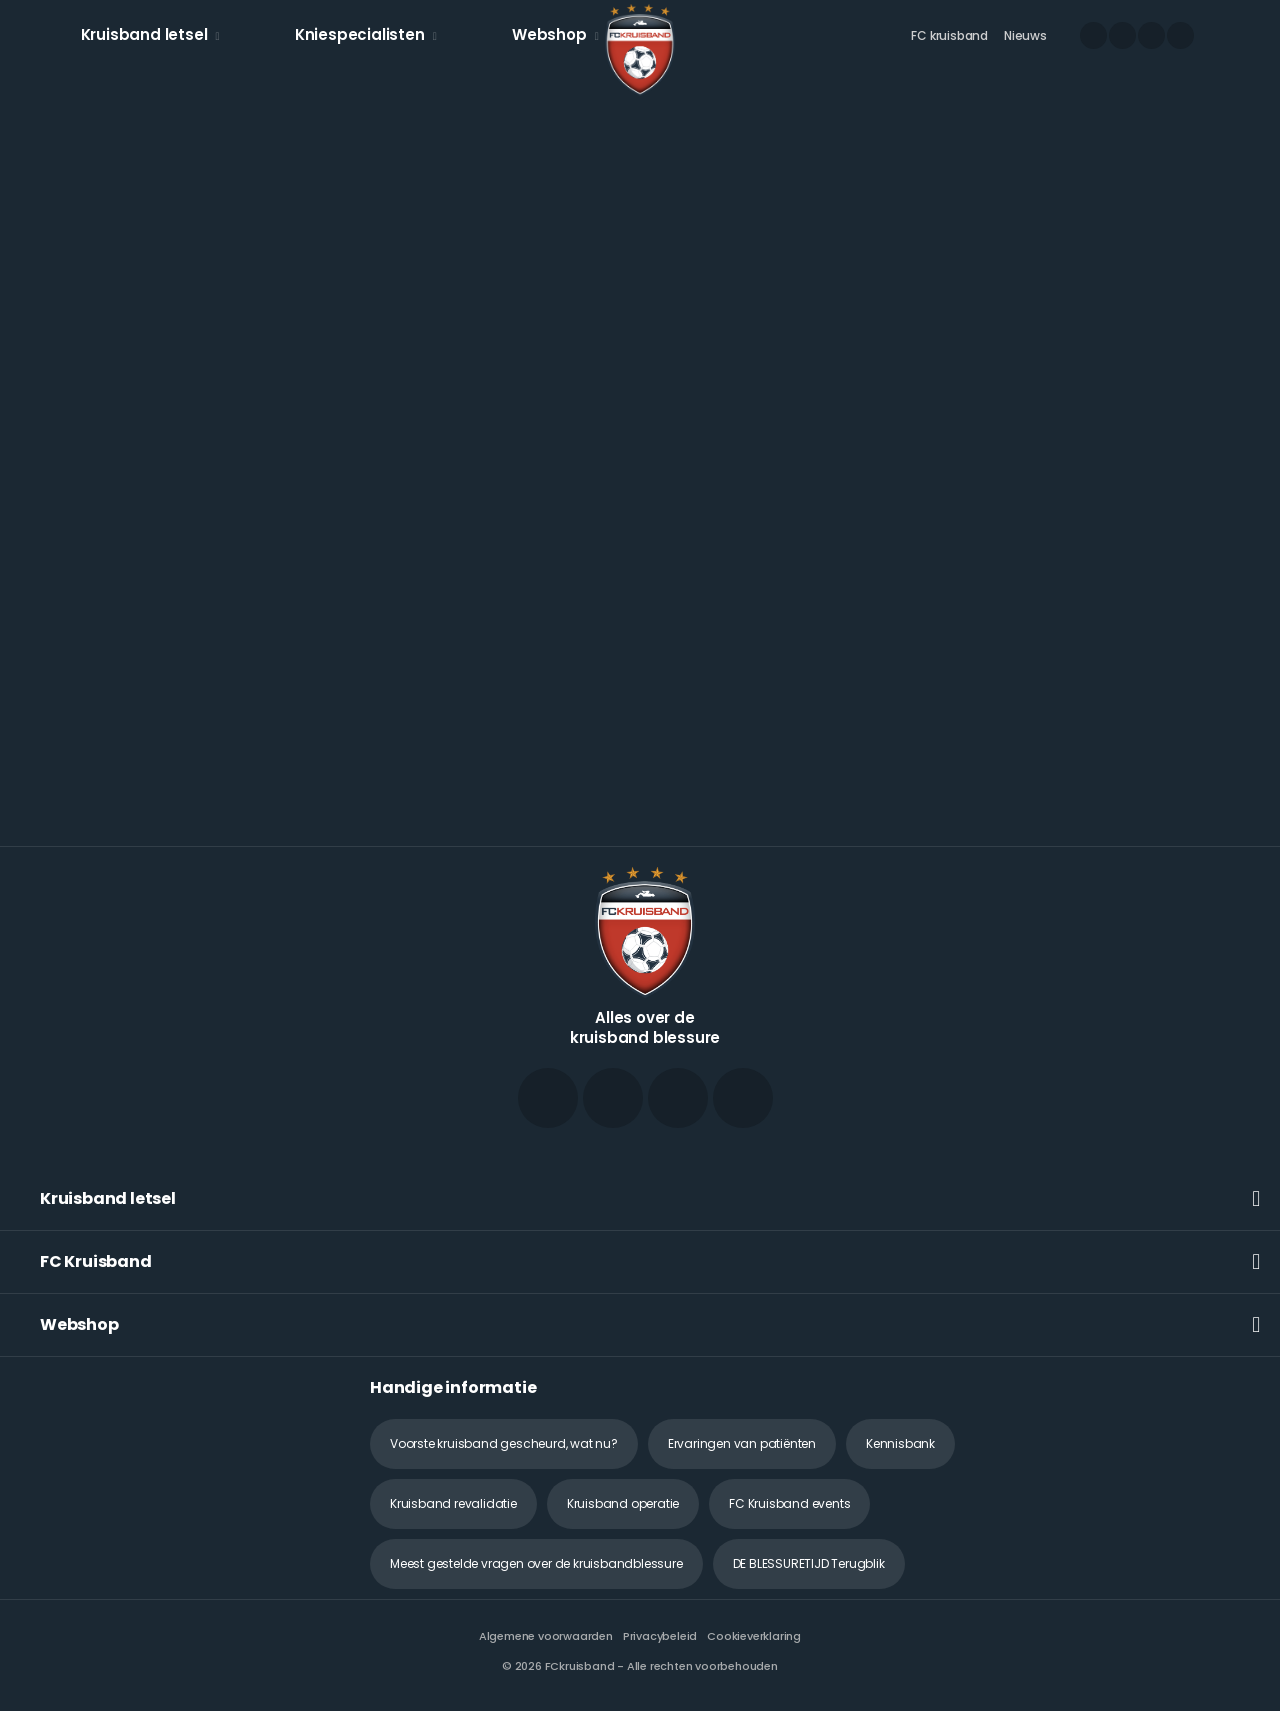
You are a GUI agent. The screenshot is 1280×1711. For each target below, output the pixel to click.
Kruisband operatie (623, 1503)
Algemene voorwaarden (546, 1636)
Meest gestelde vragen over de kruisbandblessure (536, 1563)
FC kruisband (949, 35)
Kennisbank (900, 1443)
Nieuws (1025, 35)
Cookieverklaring (754, 1636)
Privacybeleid (660, 1636)
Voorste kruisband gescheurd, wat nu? (504, 1443)
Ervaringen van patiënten (742, 1443)
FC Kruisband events (789, 1503)
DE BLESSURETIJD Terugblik (809, 1563)
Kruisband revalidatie (453, 1503)
